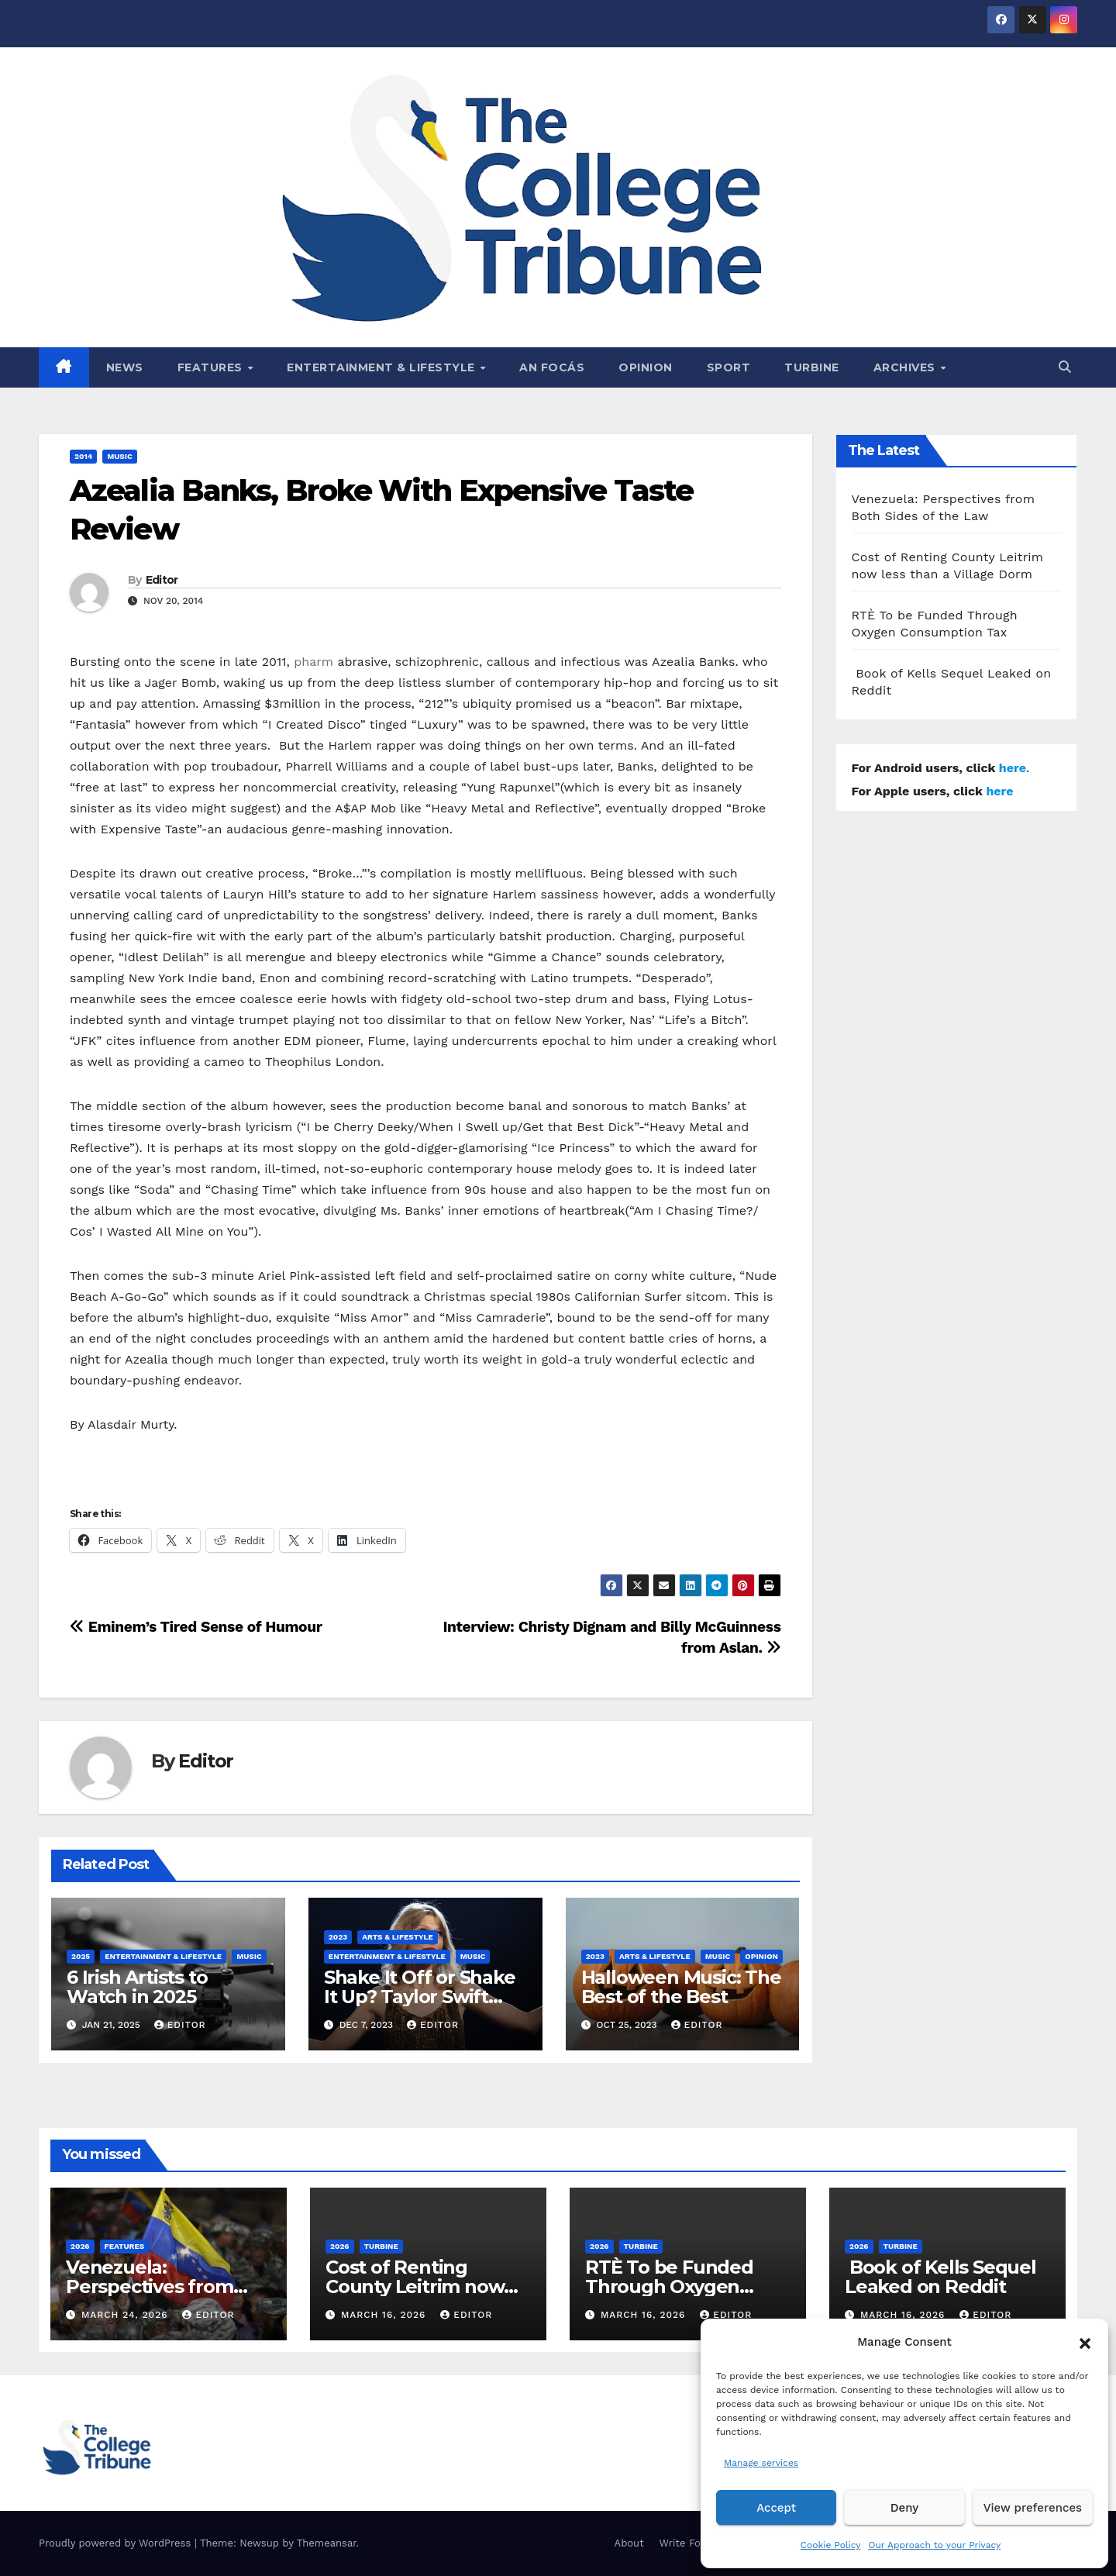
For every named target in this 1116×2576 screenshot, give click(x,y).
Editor (162, 580)
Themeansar (326, 2543)
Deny (904, 2508)
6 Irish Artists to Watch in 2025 (137, 1987)
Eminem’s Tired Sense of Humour (196, 1627)
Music (120, 456)
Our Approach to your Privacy (934, 2545)
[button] (1085, 2342)
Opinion (645, 367)
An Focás (551, 367)
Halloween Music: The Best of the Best (681, 1987)
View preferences (1032, 2508)
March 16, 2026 (385, 2314)
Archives (906, 367)
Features (211, 367)
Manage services (761, 2462)
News (124, 367)
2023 (338, 1937)
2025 (80, 1956)
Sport (729, 367)
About (629, 2543)
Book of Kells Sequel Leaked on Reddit (940, 2277)
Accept (776, 2508)
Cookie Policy (831, 2545)
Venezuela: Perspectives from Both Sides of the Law (165, 2286)
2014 (83, 456)
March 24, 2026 (126, 2314)
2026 (80, 2246)
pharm (313, 661)
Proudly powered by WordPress (117, 2543)
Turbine (811, 367)
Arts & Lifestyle (397, 1937)
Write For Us (690, 2543)
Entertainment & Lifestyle (382, 367)
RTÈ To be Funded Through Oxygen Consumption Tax (669, 2286)
